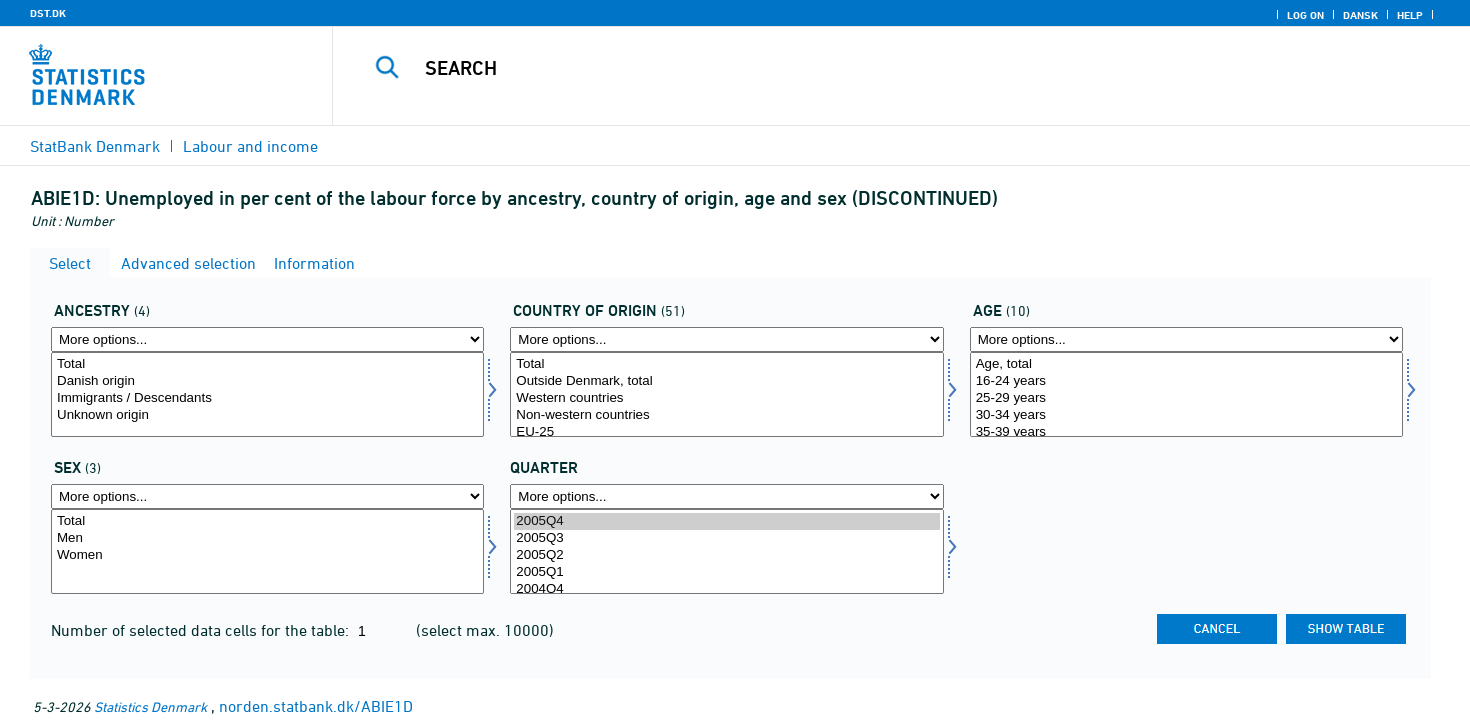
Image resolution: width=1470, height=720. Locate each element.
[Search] (866, 68)
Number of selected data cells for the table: (202, 630)
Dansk (1360, 15)
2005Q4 (726, 521)
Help (1410, 15)
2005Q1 (726, 572)
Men (267, 538)
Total (267, 364)
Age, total (1186, 364)
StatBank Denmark (95, 146)
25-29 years (1186, 398)
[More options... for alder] (1186, 339)
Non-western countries (726, 415)
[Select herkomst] (267, 394)
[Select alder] (1186, 394)
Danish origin (267, 381)
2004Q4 (726, 589)
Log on (1305, 15)
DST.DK (48, 13)
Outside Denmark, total (726, 381)
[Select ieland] (726, 394)
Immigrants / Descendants (267, 398)
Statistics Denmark (150, 706)
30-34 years (1186, 415)
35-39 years (1186, 432)
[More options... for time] (726, 496)
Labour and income (250, 146)
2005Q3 (726, 538)
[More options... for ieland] (726, 339)
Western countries (726, 398)
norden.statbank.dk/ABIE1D (316, 706)
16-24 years (1186, 381)
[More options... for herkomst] (267, 339)
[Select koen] (267, 551)
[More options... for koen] (267, 496)
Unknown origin (267, 415)
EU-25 (726, 432)
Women (267, 555)
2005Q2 (726, 555)
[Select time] (726, 551)
